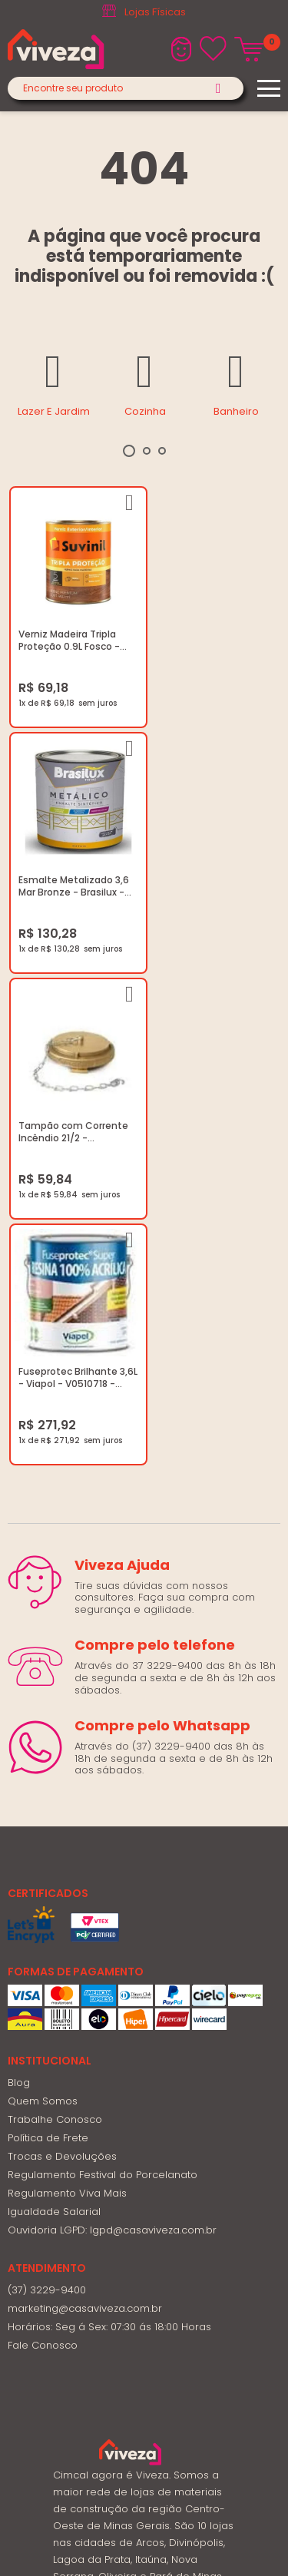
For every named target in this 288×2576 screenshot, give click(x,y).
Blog (19, 1578)
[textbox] (125, 88)
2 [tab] (147, 451)
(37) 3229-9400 (47, 1785)
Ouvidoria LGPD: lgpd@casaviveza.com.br (112, 1725)
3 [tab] (162, 451)
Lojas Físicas (155, 12)
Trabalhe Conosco (55, 1615)
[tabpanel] (53, 382)
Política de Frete (48, 1633)
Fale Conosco (43, 1840)
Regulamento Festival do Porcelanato (102, 1670)
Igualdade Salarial (54, 1707)
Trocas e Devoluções (62, 1651)
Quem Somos (43, 1596)
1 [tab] (129, 451)
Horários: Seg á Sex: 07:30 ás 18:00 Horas (109, 1822)
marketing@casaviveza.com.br (85, 1803)
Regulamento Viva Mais (67, 1688)
